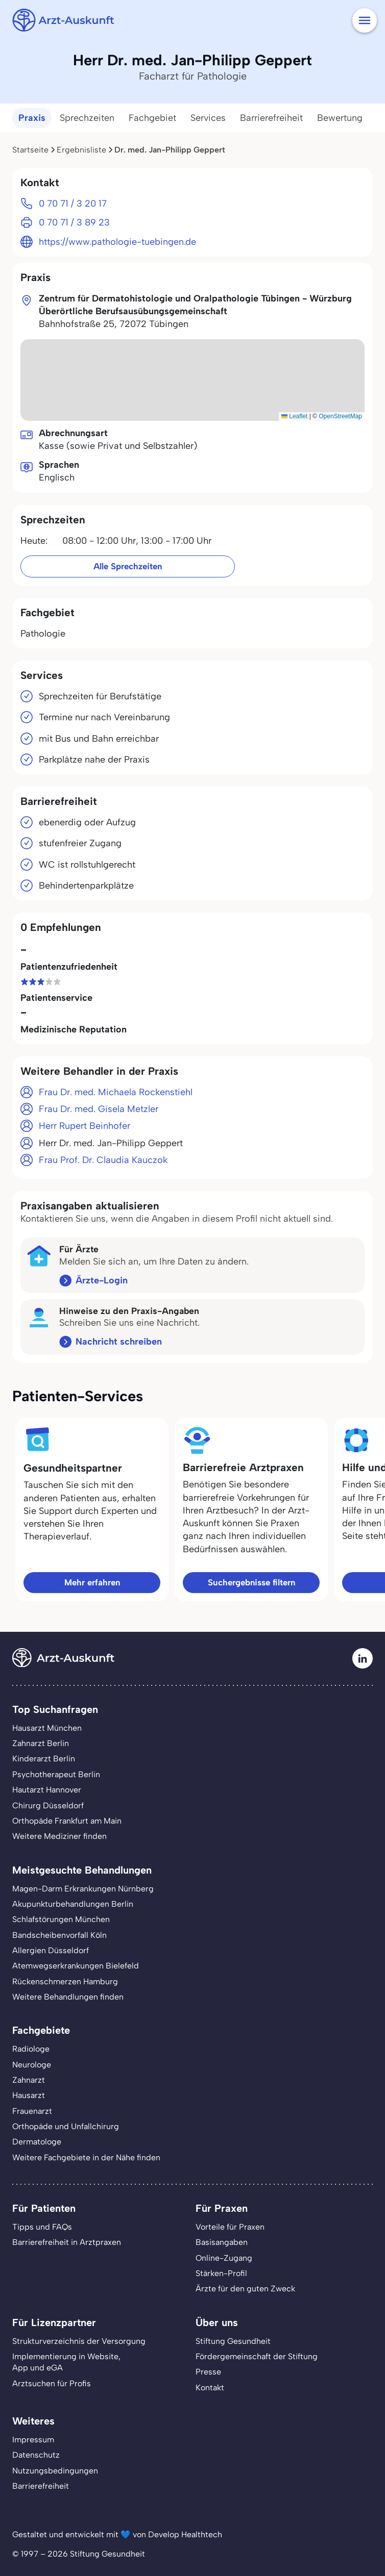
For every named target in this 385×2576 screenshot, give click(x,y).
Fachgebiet (152, 117)
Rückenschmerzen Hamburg (65, 1981)
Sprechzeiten (87, 117)
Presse (208, 2372)
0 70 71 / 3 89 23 (74, 222)
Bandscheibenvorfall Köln (59, 1935)
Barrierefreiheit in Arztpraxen (66, 2242)
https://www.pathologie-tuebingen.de (117, 241)
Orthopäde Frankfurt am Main (67, 1821)
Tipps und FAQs (42, 2227)
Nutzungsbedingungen (55, 2471)
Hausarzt (28, 2095)
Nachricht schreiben (119, 1341)
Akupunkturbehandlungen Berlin (72, 1904)
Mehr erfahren (92, 1582)
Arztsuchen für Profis (51, 2383)
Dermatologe (36, 2141)
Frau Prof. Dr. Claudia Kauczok (103, 1160)
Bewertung (340, 117)
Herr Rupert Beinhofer (84, 1125)
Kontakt (210, 2387)
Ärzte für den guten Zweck (245, 2288)
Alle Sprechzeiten (127, 566)
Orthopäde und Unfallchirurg (65, 2126)
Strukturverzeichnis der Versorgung (79, 2341)
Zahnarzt (28, 2080)
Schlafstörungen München (61, 1919)
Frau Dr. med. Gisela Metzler (98, 1109)
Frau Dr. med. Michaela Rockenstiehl (115, 1092)
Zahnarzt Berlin (40, 1743)
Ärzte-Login (102, 1280)
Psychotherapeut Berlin (56, 1774)
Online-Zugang (224, 2258)
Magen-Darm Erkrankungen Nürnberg (83, 1888)
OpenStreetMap (340, 416)
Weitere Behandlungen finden (68, 1997)
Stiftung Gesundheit (233, 2341)
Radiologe (31, 2049)
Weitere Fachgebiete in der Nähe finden (86, 2157)
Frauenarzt (32, 2111)
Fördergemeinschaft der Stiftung (257, 2356)
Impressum (33, 2439)
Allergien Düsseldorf (50, 1950)
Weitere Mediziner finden (59, 1836)
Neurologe (31, 2064)
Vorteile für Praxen (230, 2227)
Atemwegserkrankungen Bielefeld (75, 1966)
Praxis (31, 117)
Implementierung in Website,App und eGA (66, 2362)
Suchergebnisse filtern (251, 1582)
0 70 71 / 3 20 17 (73, 203)
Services (208, 117)
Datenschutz (36, 2455)
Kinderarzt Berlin (43, 1758)
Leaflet (294, 416)
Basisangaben (222, 2242)
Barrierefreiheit (271, 117)
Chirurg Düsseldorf (48, 1805)
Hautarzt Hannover (46, 1790)
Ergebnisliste (81, 150)
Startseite (30, 150)
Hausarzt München (47, 1728)
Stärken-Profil (221, 2273)
